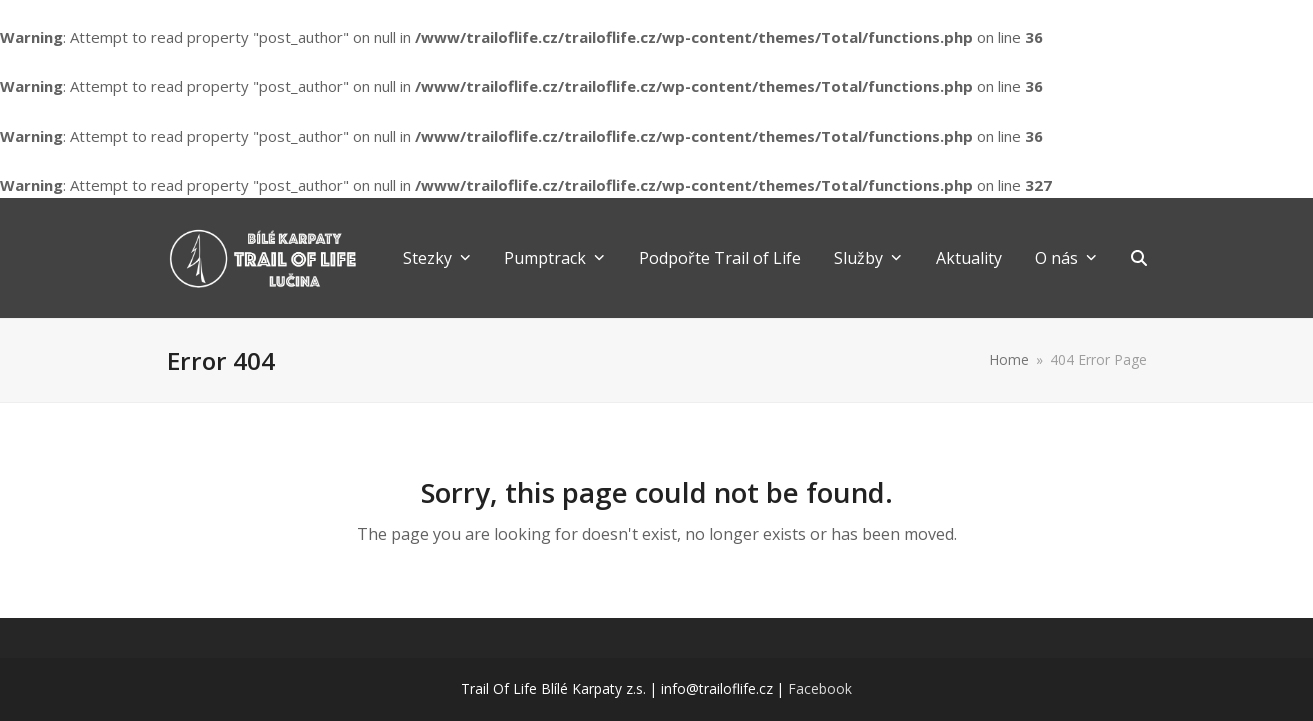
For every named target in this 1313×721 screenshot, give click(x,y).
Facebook (820, 688)
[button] (1139, 258)
